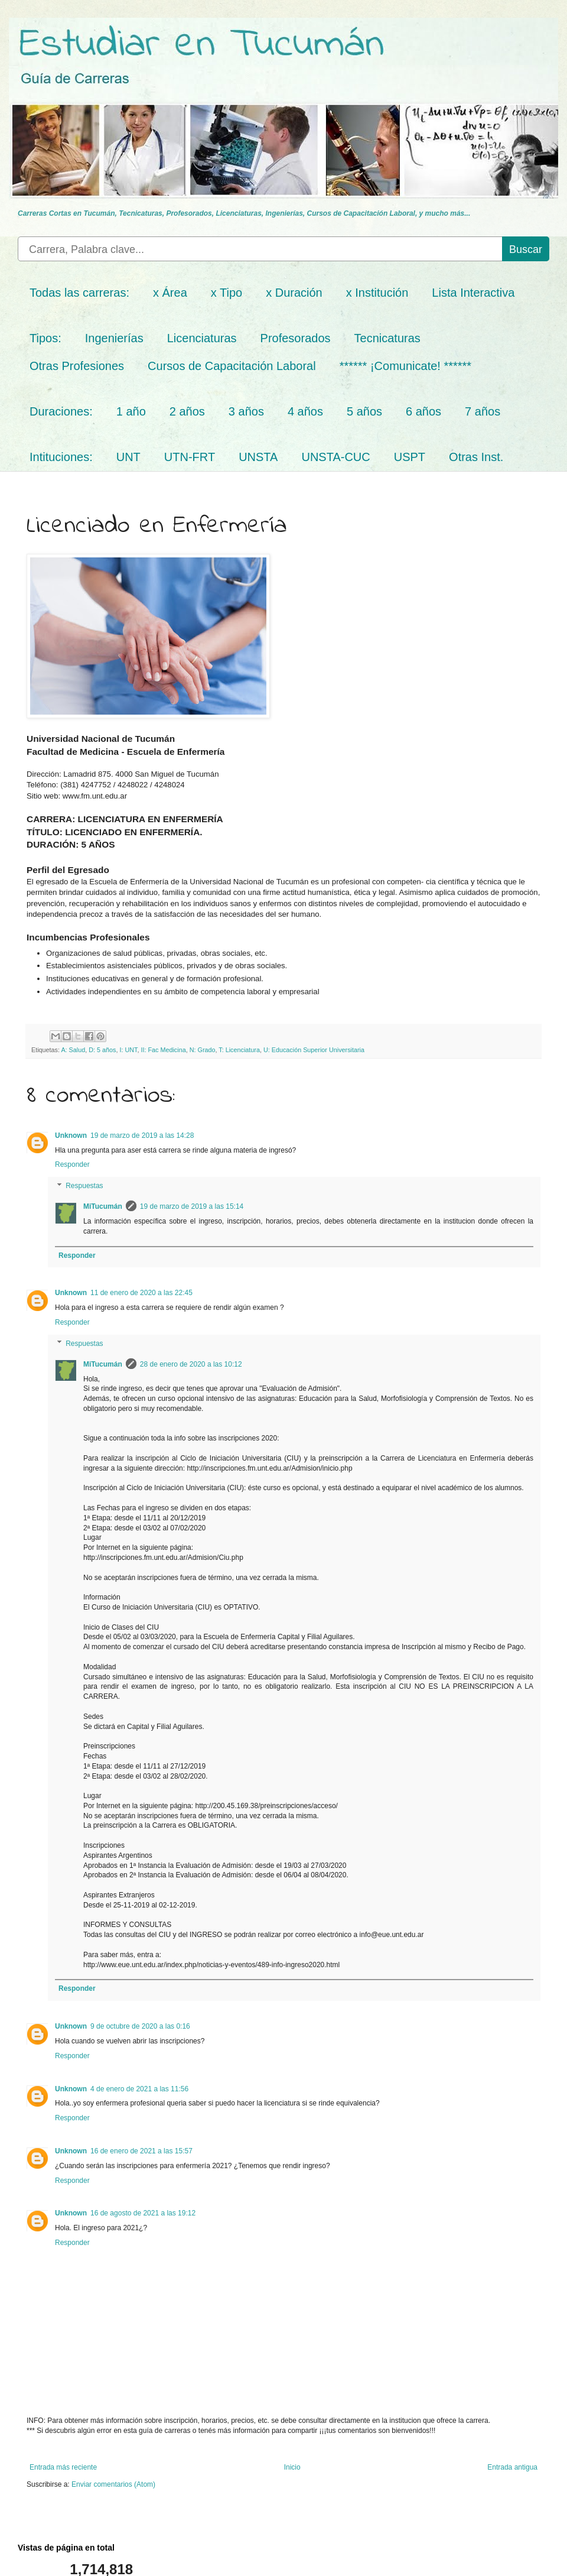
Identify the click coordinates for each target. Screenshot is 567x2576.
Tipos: (45, 338)
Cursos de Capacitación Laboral (232, 365)
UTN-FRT (189, 456)
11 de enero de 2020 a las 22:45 (141, 1293)
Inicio (292, 2467)
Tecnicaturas (387, 338)
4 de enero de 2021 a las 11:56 (139, 2089)
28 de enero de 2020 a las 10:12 (191, 1364)
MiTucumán (102, 1206)
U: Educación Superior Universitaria (313, 1049)
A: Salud (73, 1049)
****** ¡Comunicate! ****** (405, 365)
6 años (423, 411)
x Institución (377, 292)
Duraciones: (61, 411)
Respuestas (84, 1186)
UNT (128, 456)
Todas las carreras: (79, 292)
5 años (364, 411)
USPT (409, 456)
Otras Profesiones (77, 365)
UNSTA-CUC (335, 456)
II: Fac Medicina (163, 1049)
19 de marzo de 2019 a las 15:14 (191, 1206)
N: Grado (203, 1049)
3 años (246, 411)
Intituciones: (61, 456)
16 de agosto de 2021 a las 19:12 (142, 2213)
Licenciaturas (202, 338)
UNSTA (258, 456)
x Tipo (226, 292)
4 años (305, 411)
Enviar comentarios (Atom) (113, 2484)
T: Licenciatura (239, 1049)
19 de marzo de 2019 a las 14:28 (142, 1135)
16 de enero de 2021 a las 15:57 (141, 2151)
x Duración (294, 292)
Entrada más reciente (63, 2467)
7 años (482, 411)
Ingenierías (114, 338)
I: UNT (128, 1049)
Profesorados (295, 338)
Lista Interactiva (473, 292)
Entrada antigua (512, 2467)
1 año (131, 411)
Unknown (71, 1135)
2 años (187, 411)
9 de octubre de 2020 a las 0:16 (140, 2026)
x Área (170, 292)
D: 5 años (102, 1049)
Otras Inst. (476, 456)
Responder (72, 1164)
